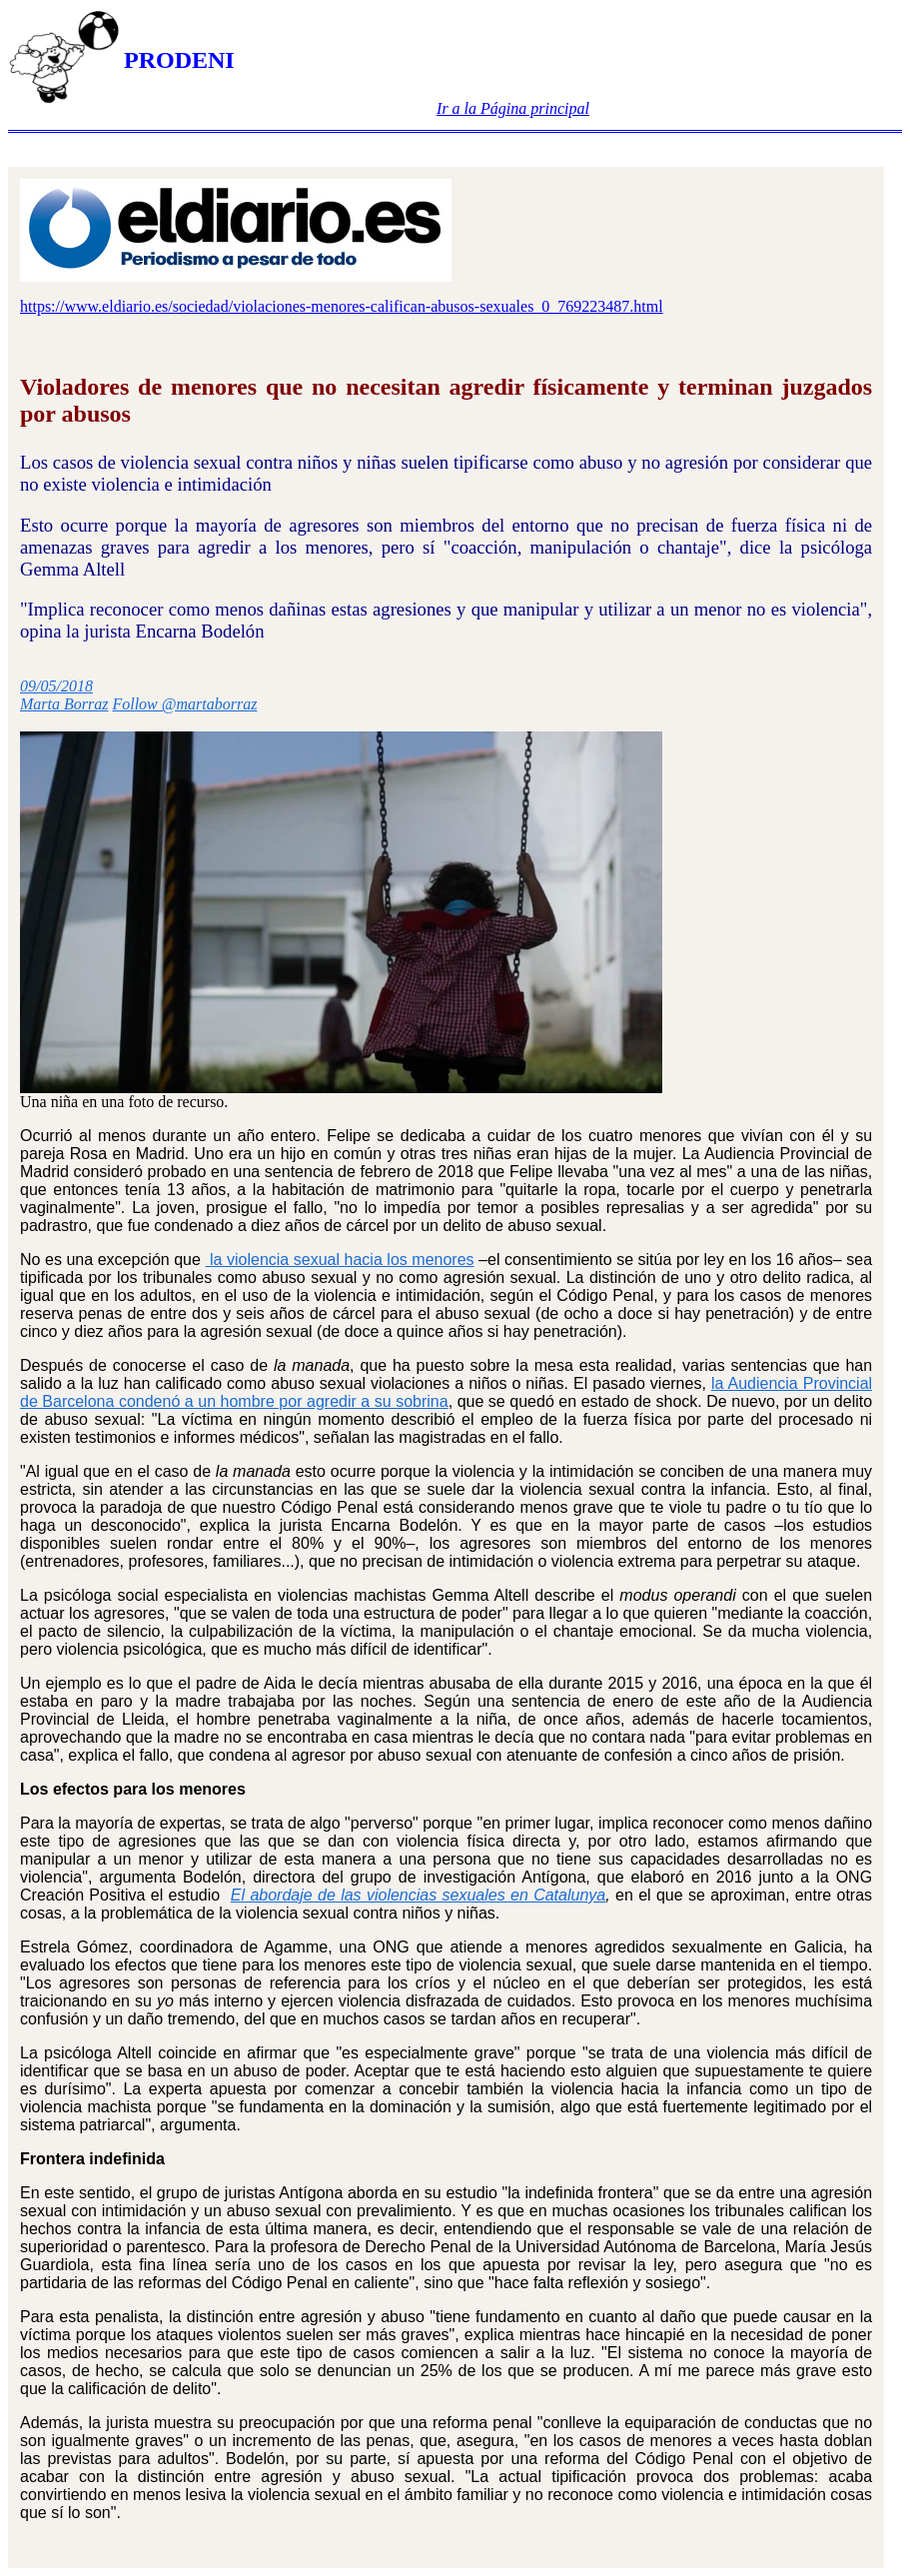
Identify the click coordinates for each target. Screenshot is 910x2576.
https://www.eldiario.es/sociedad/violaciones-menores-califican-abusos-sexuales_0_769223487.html (341, 306)
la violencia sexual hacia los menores (339, 1259)
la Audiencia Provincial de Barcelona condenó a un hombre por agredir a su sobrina (446, 1392)
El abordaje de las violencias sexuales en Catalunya (418, 1895)
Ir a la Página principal (513, 108)
